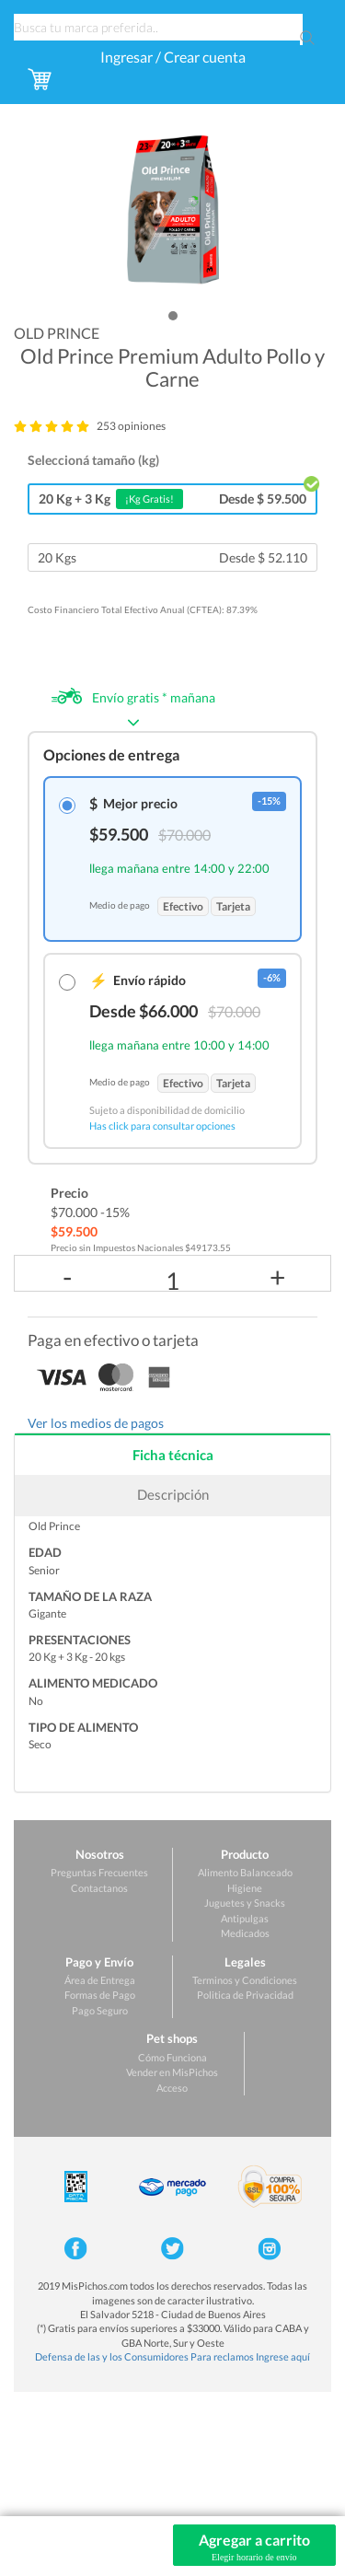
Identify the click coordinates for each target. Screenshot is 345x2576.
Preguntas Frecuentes (99, 1872)
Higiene (244, 1888)
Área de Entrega (99, 1980)
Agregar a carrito (254, 2547)
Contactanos (99, 1888)
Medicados (245, 1933)
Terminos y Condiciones (244, 1980)
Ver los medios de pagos (96, 1423)
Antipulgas (245, 1918)
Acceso (172, 2088)
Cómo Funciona (172, 2057)
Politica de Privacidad (245, 1995)
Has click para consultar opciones (162, 1125)
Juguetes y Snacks (244, 1903)
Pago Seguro (100, 2010)
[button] (173, 315)
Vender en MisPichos (172, 2072)
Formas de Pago (99, 1995)
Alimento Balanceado (245, 1872)
